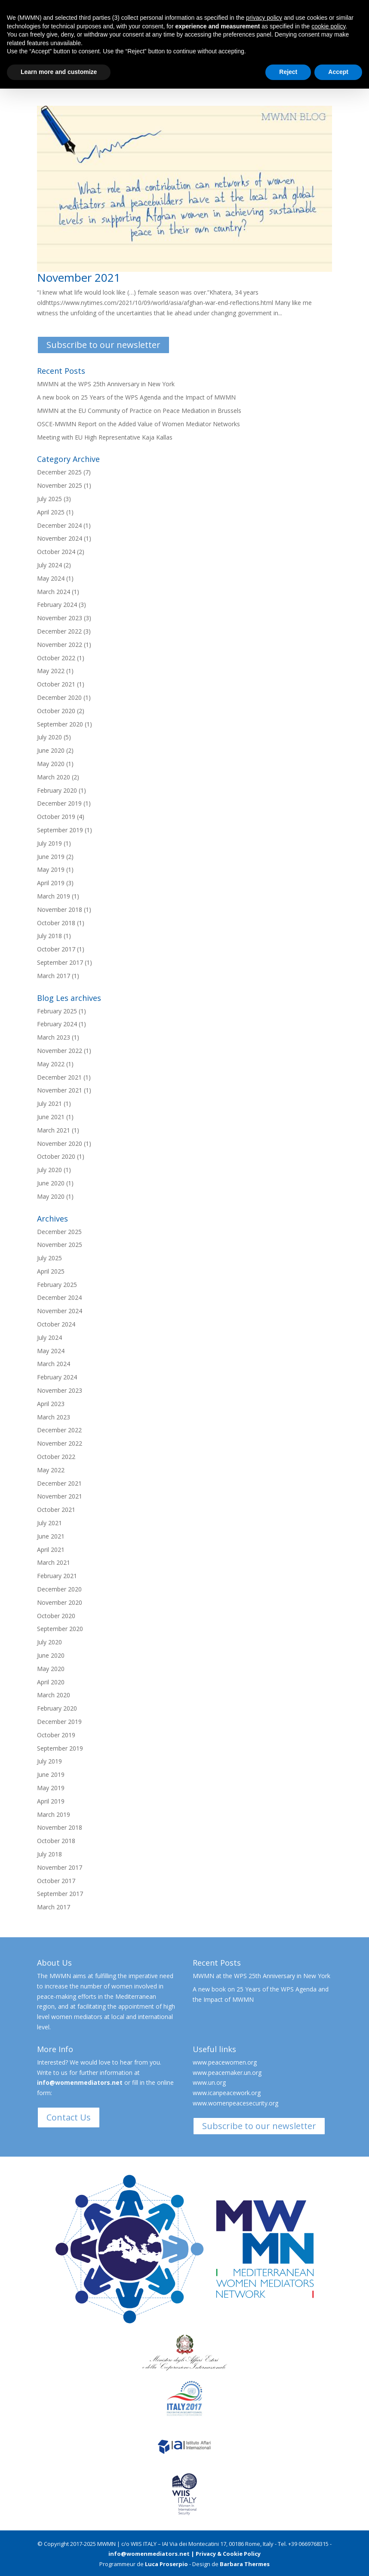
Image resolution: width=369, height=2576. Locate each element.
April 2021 (51, 1549)
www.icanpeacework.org (227, 2093)
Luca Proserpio (166, 2564)
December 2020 (59, 697)
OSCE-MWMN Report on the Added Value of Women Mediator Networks (138, 424)
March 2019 (53, 896)
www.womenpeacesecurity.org (235, 2103)
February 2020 (57, 790)
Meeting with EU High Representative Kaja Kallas (104, 437)
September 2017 (60, 962)
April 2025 (51, 512)
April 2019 (51, 883)
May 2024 (51, 578)
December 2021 (59, 1077)
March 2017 (53, 976)
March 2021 (53, 1130)
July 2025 (49, 499)
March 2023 (53, 1037)
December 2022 (59, 631)
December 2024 (59, 525)
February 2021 (57, 1576)
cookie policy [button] (328, 26)
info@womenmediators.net (80, 2082)
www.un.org (209, 2082)
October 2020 (56, 711)
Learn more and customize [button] (59, 71)
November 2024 (59, 538)
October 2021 (56, 684)
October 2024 (56, 552)
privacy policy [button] (264, 17)
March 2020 (53, 777)
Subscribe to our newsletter (103, 345)
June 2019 (51, 857)
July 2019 (49, 843)
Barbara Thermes (245, 2564)
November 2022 (59, 644)
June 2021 (51, 1117)
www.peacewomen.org (225, 2062)
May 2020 (51, 764)
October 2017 (56, 949)
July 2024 (49, 565)
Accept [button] (338, 71)
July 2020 (49, 737)
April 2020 (51, 1682)
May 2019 (51, 869)
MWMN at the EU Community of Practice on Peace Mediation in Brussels (139, 410)
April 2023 (51, 1404)
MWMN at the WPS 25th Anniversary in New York (106, 384)
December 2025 (59, 472)
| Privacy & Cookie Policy (226, 2554)
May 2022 (51, 671)
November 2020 (59, 1143)
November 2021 (78, 277)
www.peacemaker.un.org (227, 2072)
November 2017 (59, 1867)
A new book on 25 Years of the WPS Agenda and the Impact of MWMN (136, 397)
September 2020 (60, 724)
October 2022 (56, 658)
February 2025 (57, 1011)
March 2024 (53, 592)
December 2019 (59, 803)
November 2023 (59, 618)
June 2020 (51, 750)
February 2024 (57, 604)
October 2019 (56, 817)
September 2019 (60, 830)
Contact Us (68, 2117)
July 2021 (49, 1103)
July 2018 (49, 936)
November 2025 (59, 485)
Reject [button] (288, 71)
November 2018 (59, 909)
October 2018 (56, 923)
